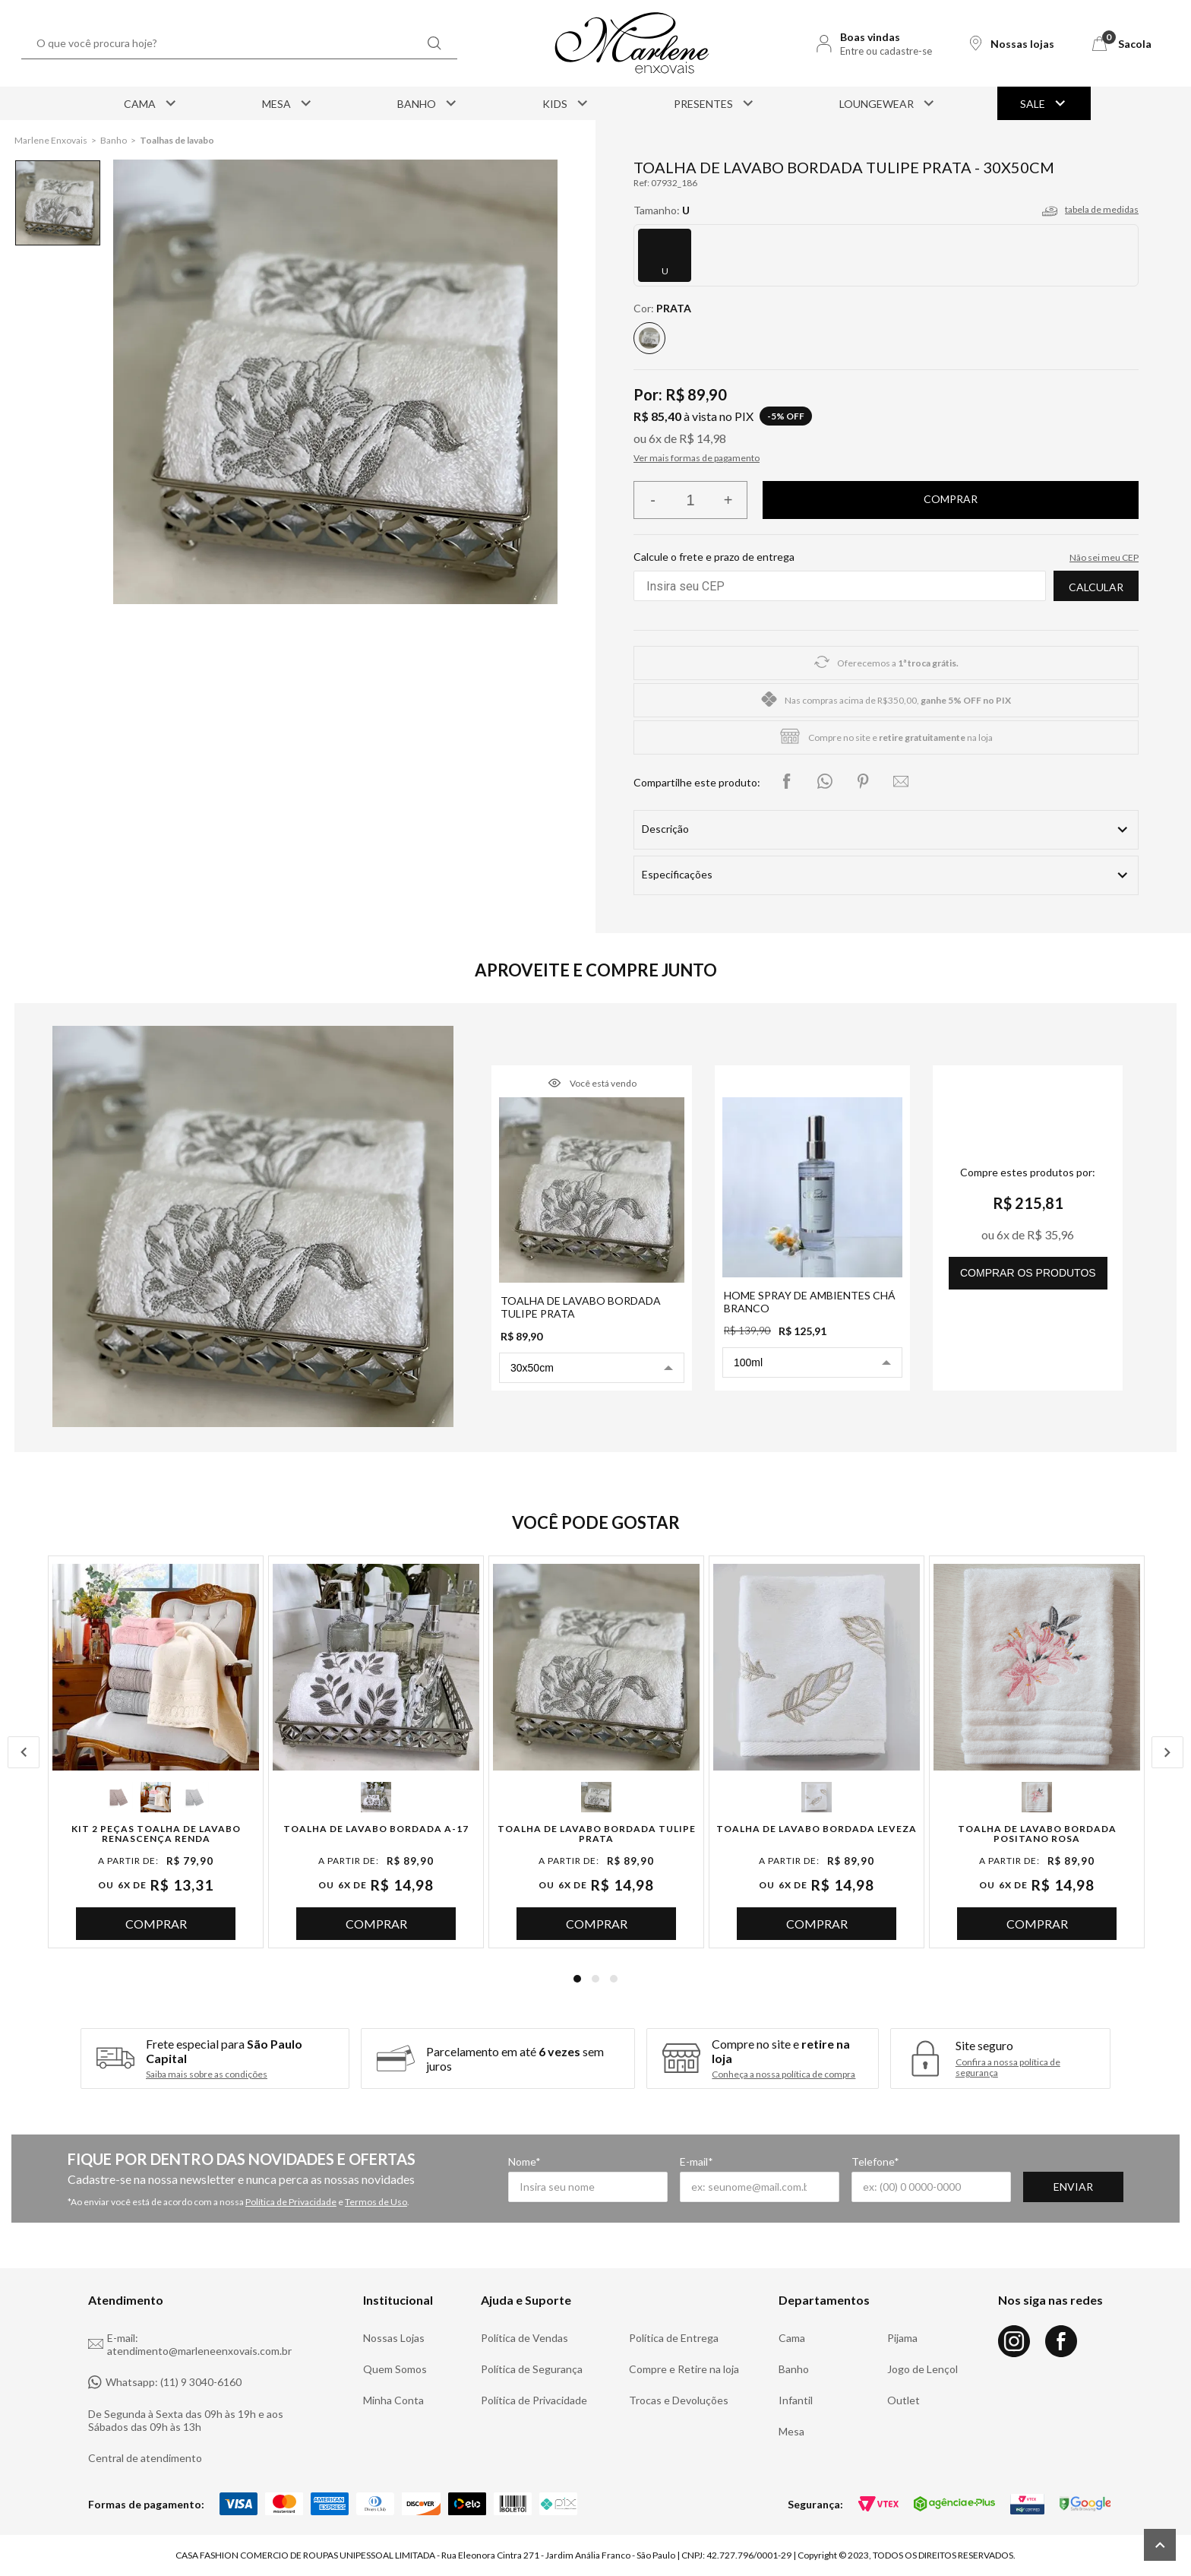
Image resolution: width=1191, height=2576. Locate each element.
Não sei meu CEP (1104, 557)
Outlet (903, 2400)
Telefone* (875, 2161)
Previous (23, 1752)
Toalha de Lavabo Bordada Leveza (816, 1829)
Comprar (156, 1923)
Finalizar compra (951, 500)
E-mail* (696, 2161)
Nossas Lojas (394, 2337)
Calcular (1096, 587)
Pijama (902, 2337)
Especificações (677, 874)
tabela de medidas (1102, 209)
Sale (1044, 103)
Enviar (1073, 2186)
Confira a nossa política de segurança (1008, 2067)
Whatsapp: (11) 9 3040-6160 (165, 2382)
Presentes (715, 103)
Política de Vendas (524, 2337)
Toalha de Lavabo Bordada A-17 (376, 1829)
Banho (428, 103)
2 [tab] (595, 1979)
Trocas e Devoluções (678, 2400)
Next (1167, 1752)
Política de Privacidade (290, 2201)
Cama (151, 103)
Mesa (288, 103)
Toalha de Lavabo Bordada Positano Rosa (1037, 1833)
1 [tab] (577, 1979)
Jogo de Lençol (922, 2368)
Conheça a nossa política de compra (783, 2074)
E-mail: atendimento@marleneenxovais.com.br (190, 2344)
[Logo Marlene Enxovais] (632, 43)
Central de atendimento (145, 2457)
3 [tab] (614, 1979)
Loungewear (888, 103)
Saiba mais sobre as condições (206, 2074)
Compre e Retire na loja (684, 2368)
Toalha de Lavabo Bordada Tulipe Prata (597, 1833)
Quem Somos (395, 2368)
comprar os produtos (1028, 1273)
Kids (566, 103)
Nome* (524, 2161)
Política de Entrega (674, 2337)
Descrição (665, 828)
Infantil (796, 2400)
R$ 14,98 (702, 438)
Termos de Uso (376, 2201)
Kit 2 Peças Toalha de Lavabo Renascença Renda (156, 1833)
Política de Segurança (532, 2368)
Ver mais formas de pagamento (696, 458)
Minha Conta (393, 2400)
